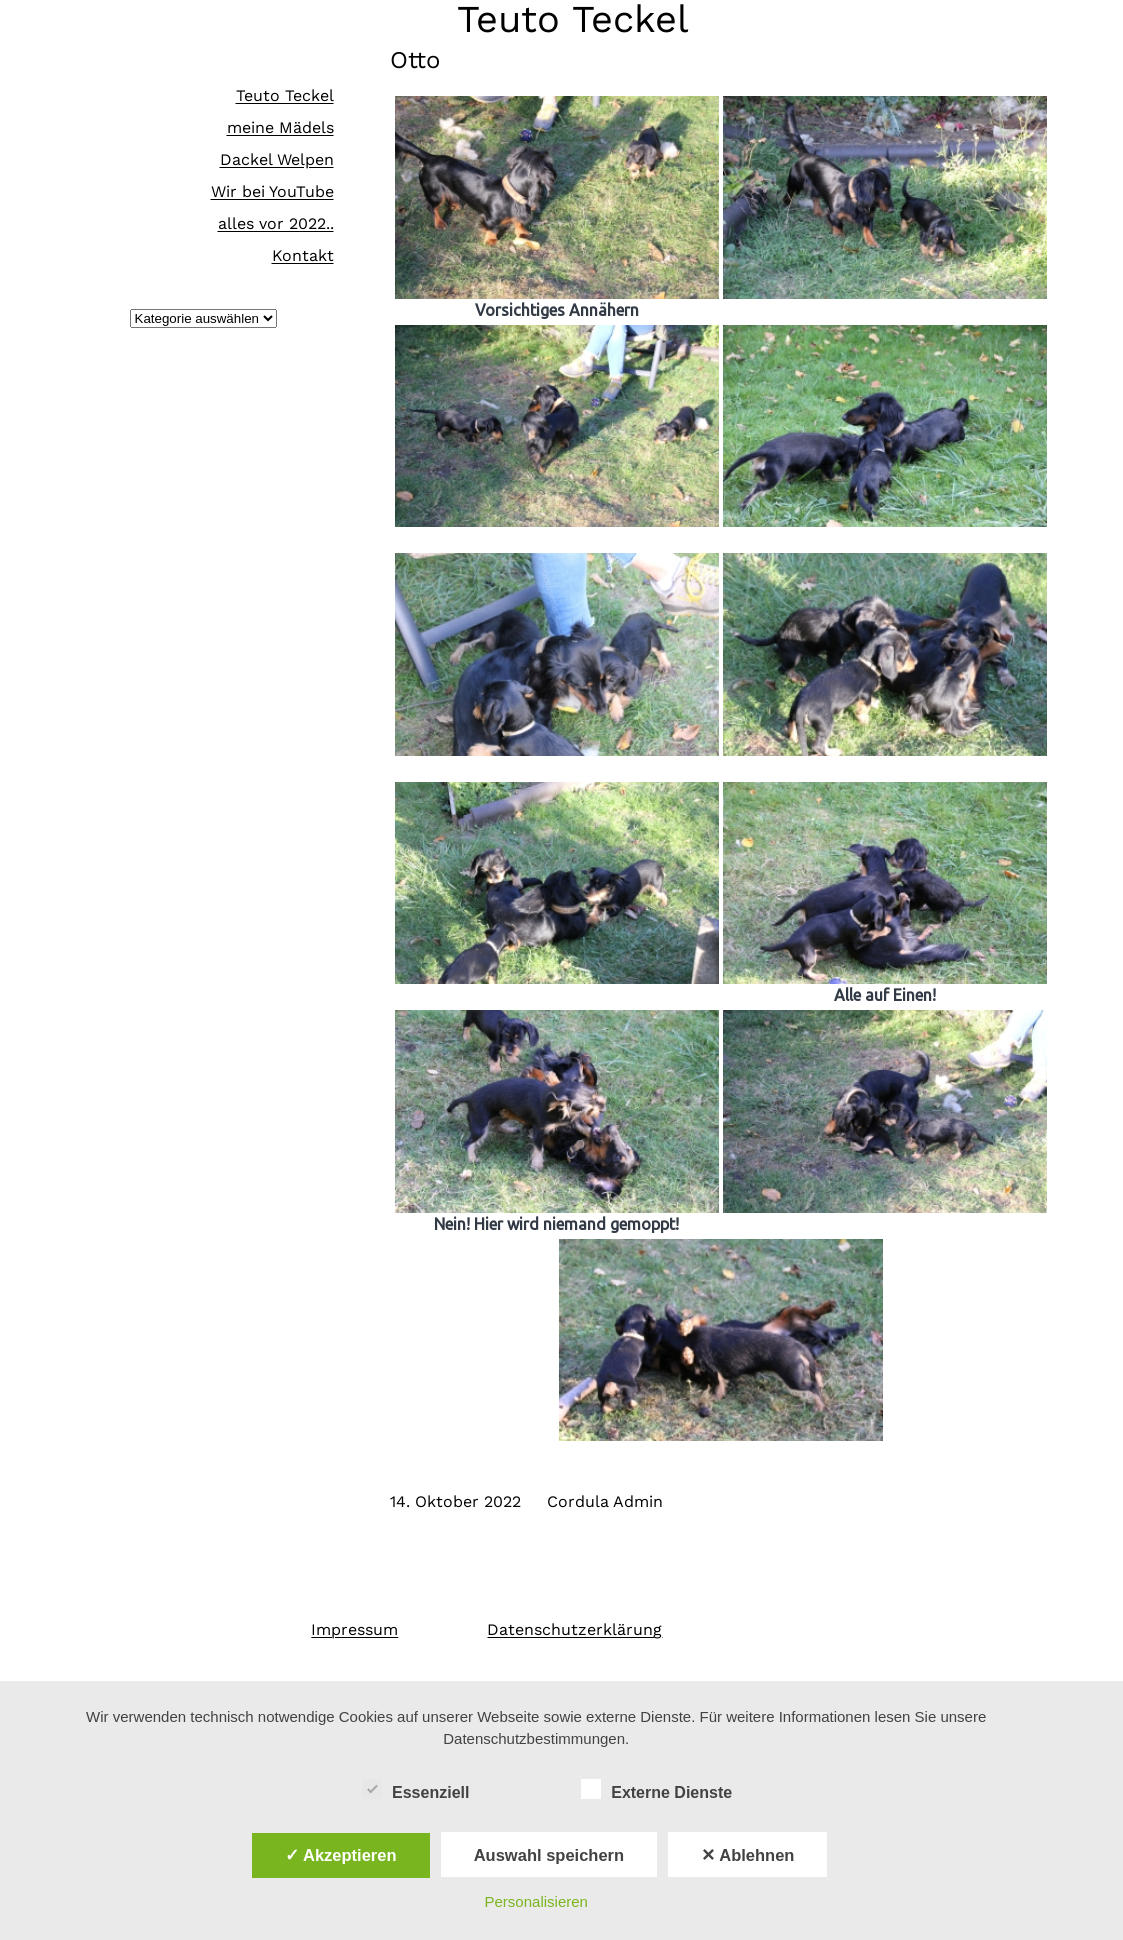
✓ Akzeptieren (341, 1855)
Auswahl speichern (549, 1855)
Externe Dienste (656, 1790)
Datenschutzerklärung (574, 1629)
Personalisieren (536, 1901)
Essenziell (415, 1790)
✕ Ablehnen (747, 1855)
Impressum (354, 1629)
